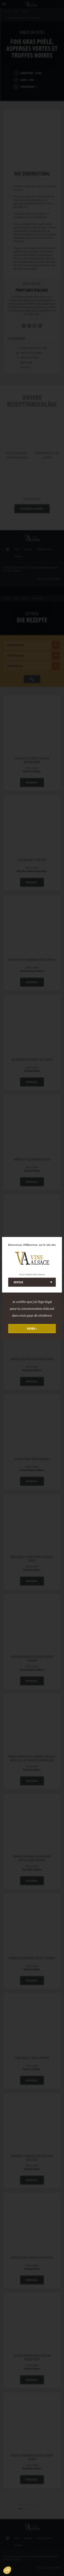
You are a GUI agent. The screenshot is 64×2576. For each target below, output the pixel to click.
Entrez (31, 1328)
